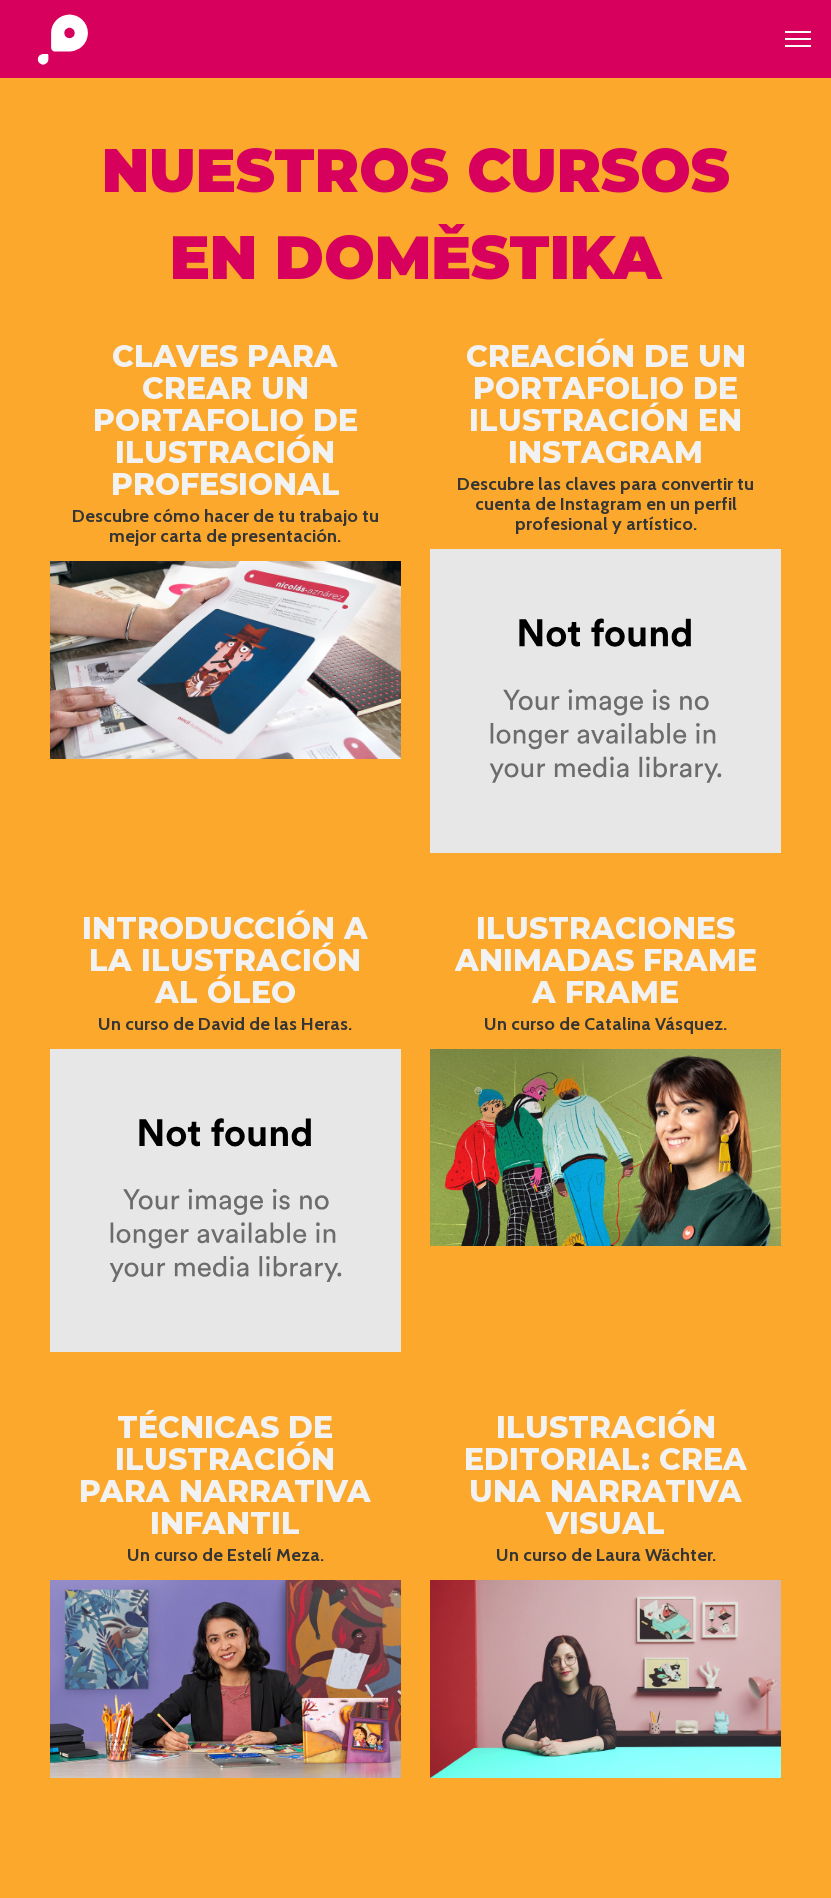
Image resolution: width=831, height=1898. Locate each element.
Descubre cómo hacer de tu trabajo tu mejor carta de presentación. (225, 526)
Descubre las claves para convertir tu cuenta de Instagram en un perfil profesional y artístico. (605, 504)
